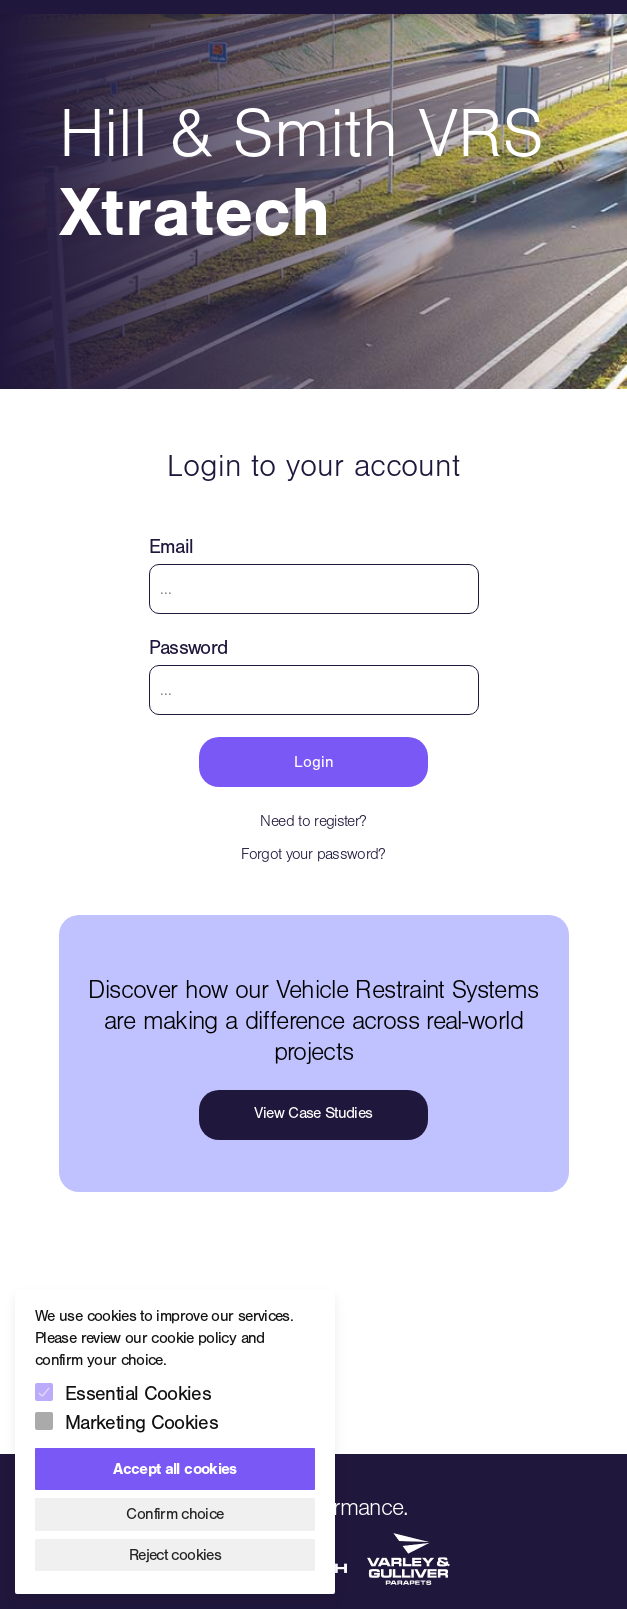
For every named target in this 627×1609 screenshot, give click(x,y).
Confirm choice (174, 1514)
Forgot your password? (313, 854)
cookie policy (193, 1338)
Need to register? (313, 821)
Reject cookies (175, 1555)
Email (171, 546)
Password (188, 647)
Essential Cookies (138, 1393)
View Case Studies (313, 1113)
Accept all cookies (174, 1469)
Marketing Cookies (141, 1422)
